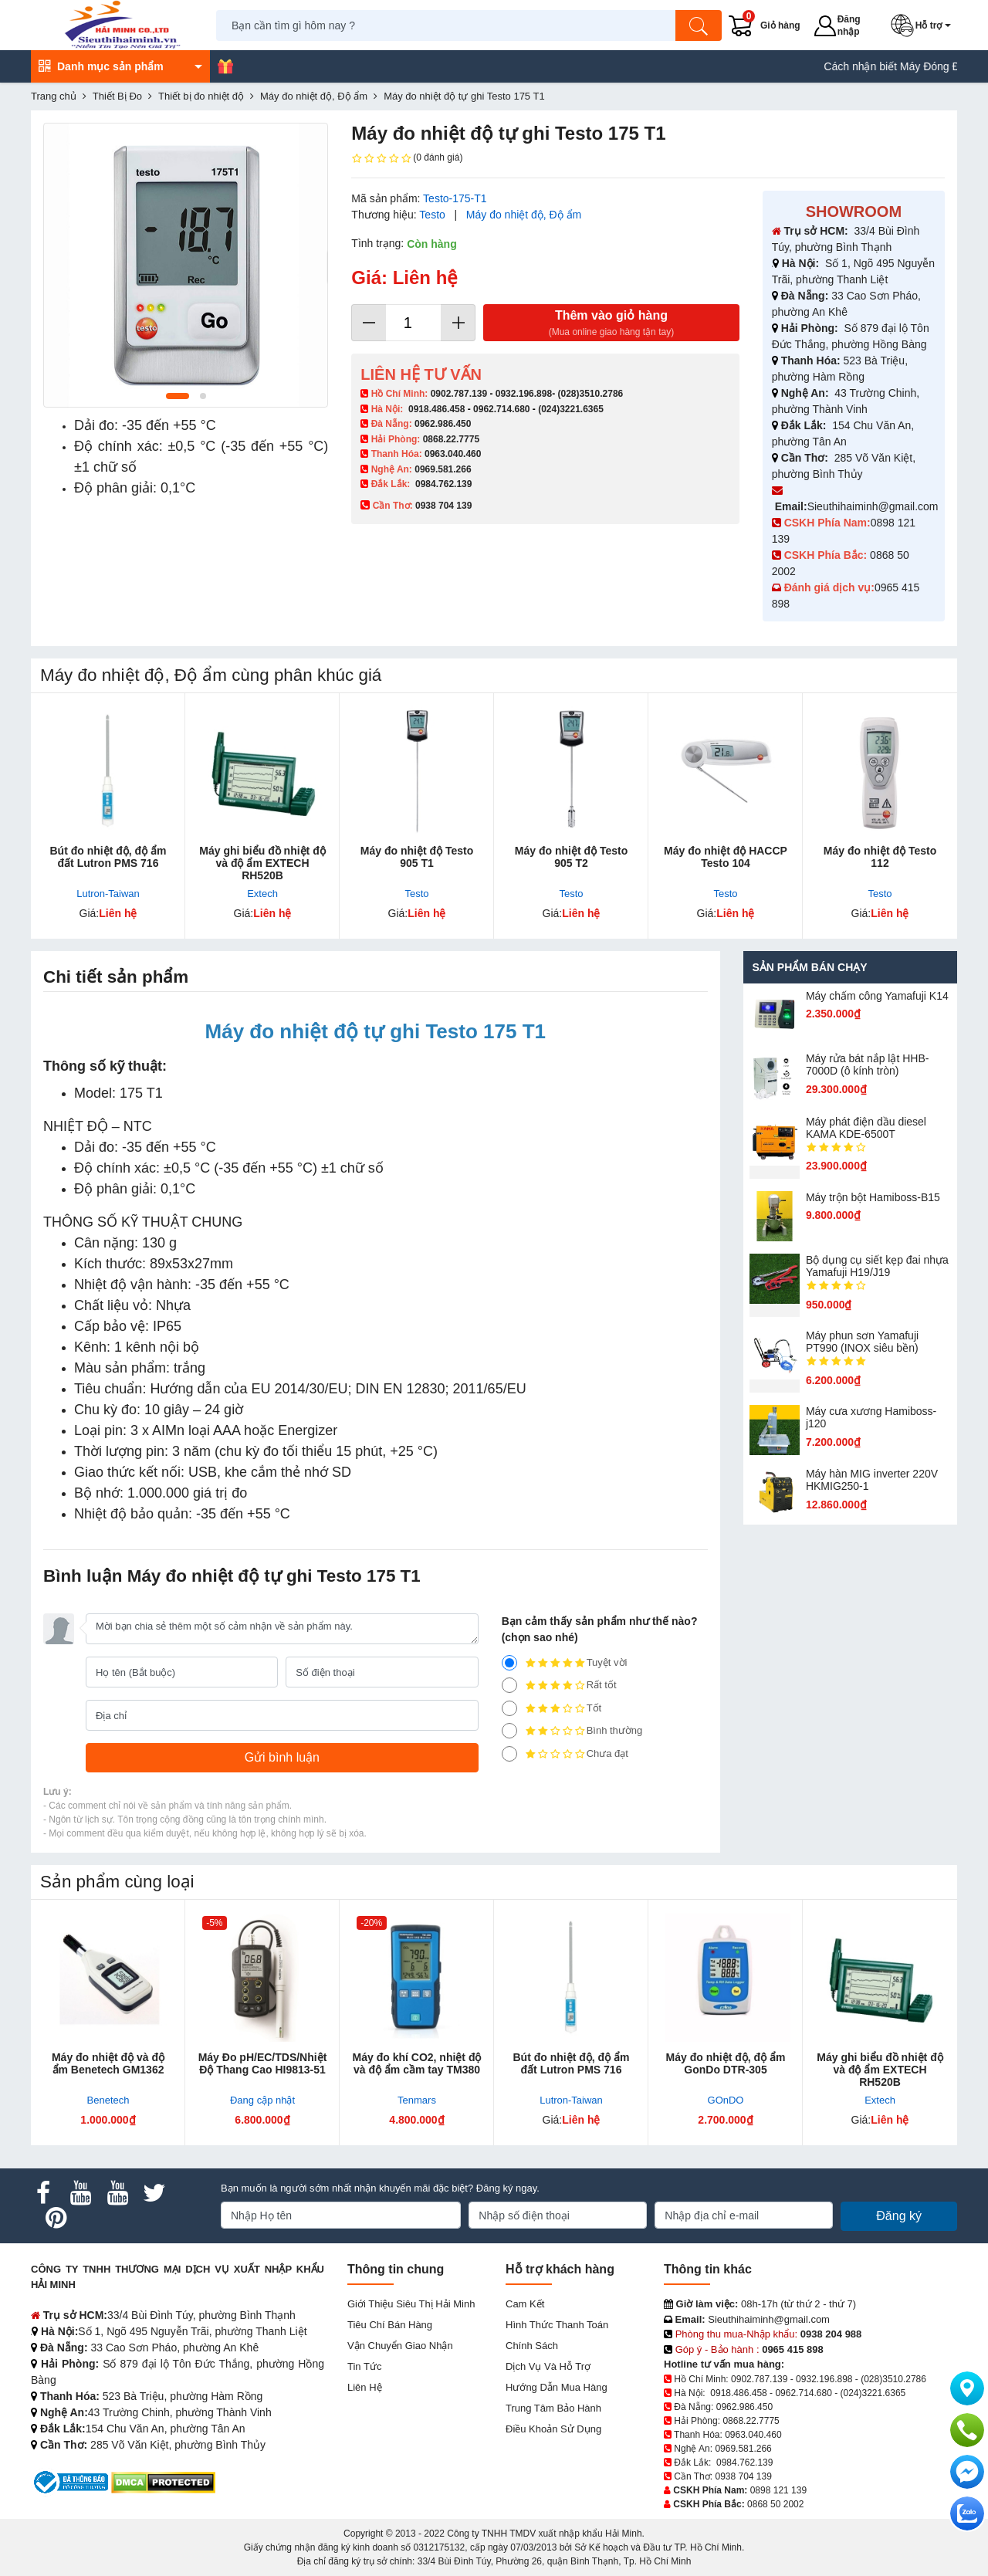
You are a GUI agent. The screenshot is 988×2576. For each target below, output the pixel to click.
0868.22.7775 (451, 439)
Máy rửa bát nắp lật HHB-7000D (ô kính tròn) (867, 1064)
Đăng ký (899, 2215)
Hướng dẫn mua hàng (556, 2387)
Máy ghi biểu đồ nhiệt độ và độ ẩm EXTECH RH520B (262, 863)
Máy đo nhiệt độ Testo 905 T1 (416, 857)
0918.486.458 (436, 409)
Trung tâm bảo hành (553, 2408)
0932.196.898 (524, 393)
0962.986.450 (442, 423)
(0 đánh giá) (406, 158)
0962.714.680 (501, 409)
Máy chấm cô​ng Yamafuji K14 (877, 996)
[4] (509, 1685)
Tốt (552, 1708)
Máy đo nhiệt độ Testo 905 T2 (571, 857)
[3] (509, 1708)
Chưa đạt (565, 1754)
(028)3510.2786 (590, 393)
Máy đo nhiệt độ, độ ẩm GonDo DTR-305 (726, 2063)
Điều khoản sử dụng (553, 2429)
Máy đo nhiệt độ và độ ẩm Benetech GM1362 (108, 2063)
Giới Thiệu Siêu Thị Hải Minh (411, 2304)
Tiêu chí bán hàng (389, 2325)
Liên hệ (364, 2387)
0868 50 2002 (775, 2504)
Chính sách (532, 2345)
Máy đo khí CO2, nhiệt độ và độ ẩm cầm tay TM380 (417, 2063)
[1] (509, 1754)
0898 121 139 (778, 2490)
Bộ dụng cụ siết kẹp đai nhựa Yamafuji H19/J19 (877, 1266)
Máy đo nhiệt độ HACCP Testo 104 (725, 857)
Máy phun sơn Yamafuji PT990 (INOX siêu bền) (862, 1341)
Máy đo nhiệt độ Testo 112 (880, 857)
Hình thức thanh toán (557, 2325)
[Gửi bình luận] (282, 1757)
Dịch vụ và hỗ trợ (548, 2366)
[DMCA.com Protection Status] (163, 2481)
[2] (509, 1730)
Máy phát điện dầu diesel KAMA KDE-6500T (866, 1127)
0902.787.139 (459, 393)
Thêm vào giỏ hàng (611, 324)
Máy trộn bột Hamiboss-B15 (873, 1197)
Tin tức (364, 2366)
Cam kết (525, 2304)
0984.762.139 (443, 484)
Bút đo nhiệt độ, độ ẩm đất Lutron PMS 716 (108, 857)
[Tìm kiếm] (698, 25)
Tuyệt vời (565, 1663)
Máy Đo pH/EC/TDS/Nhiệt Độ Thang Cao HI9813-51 (262, 2063)
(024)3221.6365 (571, 409)
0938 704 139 (743, 2476)
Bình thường (572, 1730)
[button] (924, 25)
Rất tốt (559, 1685)
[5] (509, 1663)
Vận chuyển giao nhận (400, 2345)
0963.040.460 (453, 454)
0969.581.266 (442, 469)
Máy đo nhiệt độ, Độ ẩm (524, 214)
